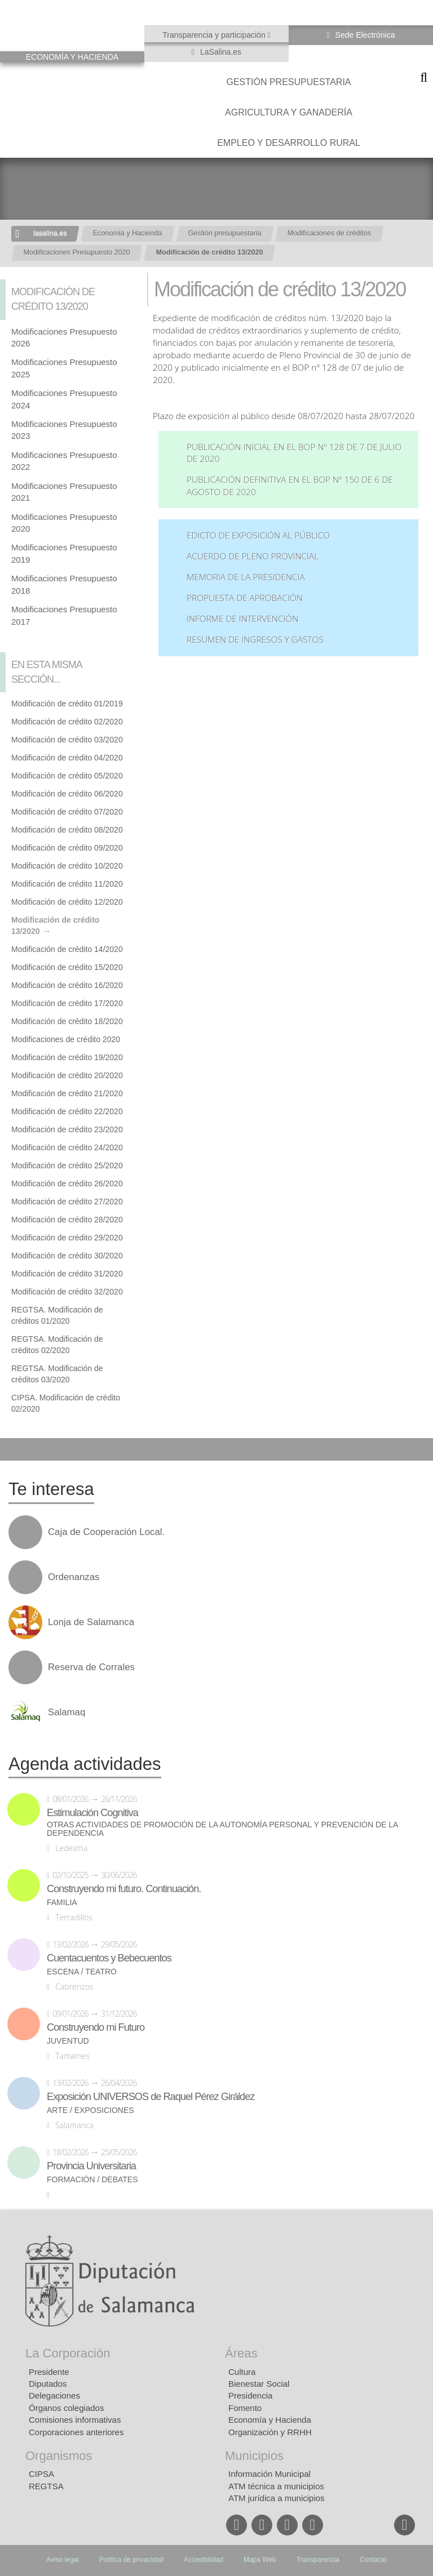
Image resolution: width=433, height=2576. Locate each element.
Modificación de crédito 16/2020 (67, 985)
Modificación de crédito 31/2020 (67, 1273)
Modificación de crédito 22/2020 (67, 1111)
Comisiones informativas (75, 2419)
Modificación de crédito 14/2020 (67, 949)
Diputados (48, 2383)
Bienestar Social (258, 2383)
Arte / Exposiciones (90, 2110)
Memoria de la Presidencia (246, 577)
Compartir (14, 1449)
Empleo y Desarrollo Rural (288, 143)
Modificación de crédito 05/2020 (67, 775)
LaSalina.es (219, 51)
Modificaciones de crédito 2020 (65, 1039)
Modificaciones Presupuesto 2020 (77, 252)
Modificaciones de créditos (329, 233)
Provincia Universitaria (91, 2166)
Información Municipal (269, 2474)
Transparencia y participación (214, 34)
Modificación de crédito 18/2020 (67, 1021)
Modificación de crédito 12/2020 (67, 901)
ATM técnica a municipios (276, 2486)
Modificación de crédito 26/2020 (67, 1183)
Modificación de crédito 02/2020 (67, 721)
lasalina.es (50, 233)
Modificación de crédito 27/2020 (67, 1201)
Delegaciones (54, 2395)
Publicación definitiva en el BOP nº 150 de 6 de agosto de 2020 (290, 486)
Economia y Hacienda (127, 233)
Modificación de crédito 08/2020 (67, 829)
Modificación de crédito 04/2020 (67, 757)
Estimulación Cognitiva (92, 1812)
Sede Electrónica (364, 34)
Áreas (241, 2353)
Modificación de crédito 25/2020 (67, 1165)
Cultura (241, 2372)
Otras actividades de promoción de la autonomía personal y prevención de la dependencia (222, 1829)
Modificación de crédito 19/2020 (67, 1057)
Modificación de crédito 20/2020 (67, 1075)
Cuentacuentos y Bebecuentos (109, 1958)
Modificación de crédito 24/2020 (67, 1147)
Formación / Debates (92, 2179)
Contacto (373, 2560)
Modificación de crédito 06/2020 (67, 793)
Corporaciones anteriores (76, 2432)
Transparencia (318, 2560)
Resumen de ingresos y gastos (255, 640)
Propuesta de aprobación (245, 598)
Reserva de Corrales (91, 1667)
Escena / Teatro (82, 1972)
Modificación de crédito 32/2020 (67, 1291)
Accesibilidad (203, 2560)
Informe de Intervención (242, 619)
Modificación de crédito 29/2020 (67, 1237)
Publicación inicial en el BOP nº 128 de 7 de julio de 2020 (294, 453)
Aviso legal (62, 2560)
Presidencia (250, 2395)
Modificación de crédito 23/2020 (67, 1129)
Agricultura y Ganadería (288, 112)
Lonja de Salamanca (91, 1622)
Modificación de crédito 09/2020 (67, 847)
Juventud (68, 2041)
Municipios (254, 2456)
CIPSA (41, 2474)
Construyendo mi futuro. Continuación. (124, 1888)
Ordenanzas (73, 1577)
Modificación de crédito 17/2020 (67, 1003)
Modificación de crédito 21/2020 (67, 1093)
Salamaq (66, 1712)
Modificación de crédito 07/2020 (67, 811)
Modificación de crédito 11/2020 (67, 883)
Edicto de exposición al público (258, 535)
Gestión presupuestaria (288, 82)
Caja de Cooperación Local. (106, 1532)
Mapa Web (260, 2560)
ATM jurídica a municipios (276, 2498)
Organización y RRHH (270, 2432)
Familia (62, 1902)
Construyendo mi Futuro (95, 2027)
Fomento (245, 2408)
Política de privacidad (131, 2560)
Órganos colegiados (66, 2408)
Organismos (58, 2456)
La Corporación (67, 2353)
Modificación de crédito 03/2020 (67, 739)
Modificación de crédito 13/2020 (209, 252)
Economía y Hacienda (269, 2419)
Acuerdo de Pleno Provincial (253, 556)
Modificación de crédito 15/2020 (67, 967)
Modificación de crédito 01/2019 (67, 703)
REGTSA (46, 2486)
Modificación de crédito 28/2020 (67, 1219)
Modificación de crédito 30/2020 (67, 1255)
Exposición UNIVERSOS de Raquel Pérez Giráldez (150, 2096)
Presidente (49, 2372)
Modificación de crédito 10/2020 (67, 865)
